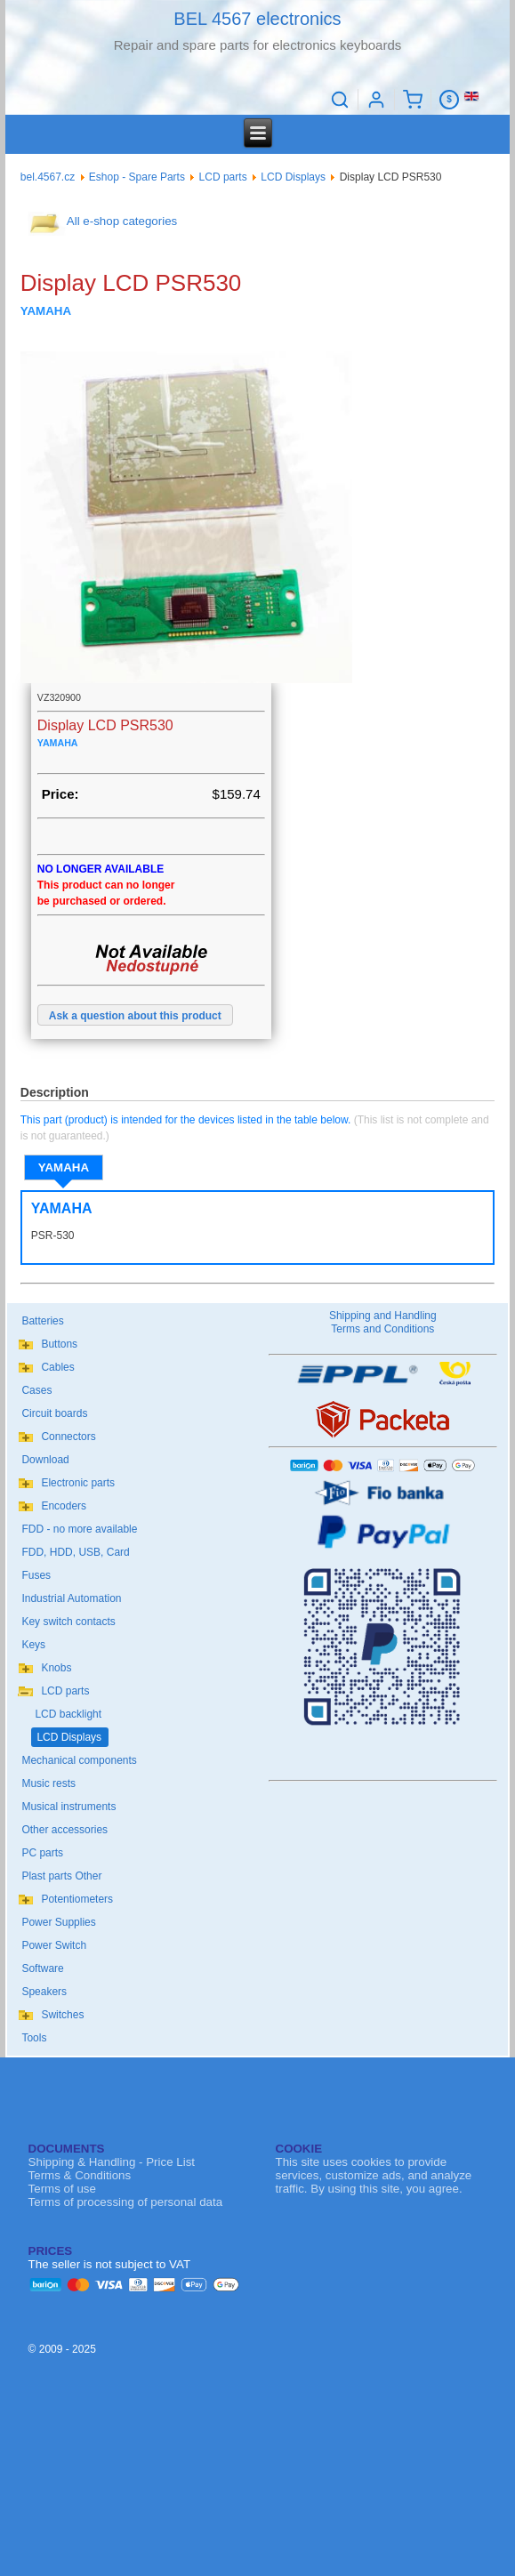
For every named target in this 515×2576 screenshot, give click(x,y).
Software (42, 1968)
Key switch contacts (68, 1621)
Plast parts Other (61, 1876)
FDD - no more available (79, 1529)
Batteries (42, 1321)
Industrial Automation (71, 1598)
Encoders (63, 1506)
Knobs (56, 1668)
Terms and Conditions (382, 1329)
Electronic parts (78, 1483)
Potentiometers (77, 1899)
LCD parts (223, 177)
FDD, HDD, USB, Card (75, 1552)
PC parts (42, 1853)
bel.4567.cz (47, 177)
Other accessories (64, 1829)
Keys (33, 1644)
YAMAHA (63, 1167)
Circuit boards (54, 1413)
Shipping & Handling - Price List (111, 2162)
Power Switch (53, 1945)
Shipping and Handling (383, 1315)
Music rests (48, 1783)
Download (44, 1459)
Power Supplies (58, 1922)
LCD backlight (68, 1714)
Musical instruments (68, 1806)
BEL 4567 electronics (257, 18)
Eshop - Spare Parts (137, 177)
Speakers (44, 1991)
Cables (57, 1367)
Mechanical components (78, 1760)
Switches (62, 2014)
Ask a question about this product (135, 1016)
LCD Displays (293, 177)
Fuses (36, 1575)
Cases (36, 1390)
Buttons (59, 1344)
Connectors (68, 1436)
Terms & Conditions (80, 2175)
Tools (33, 2038)
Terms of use (62, 2188)
